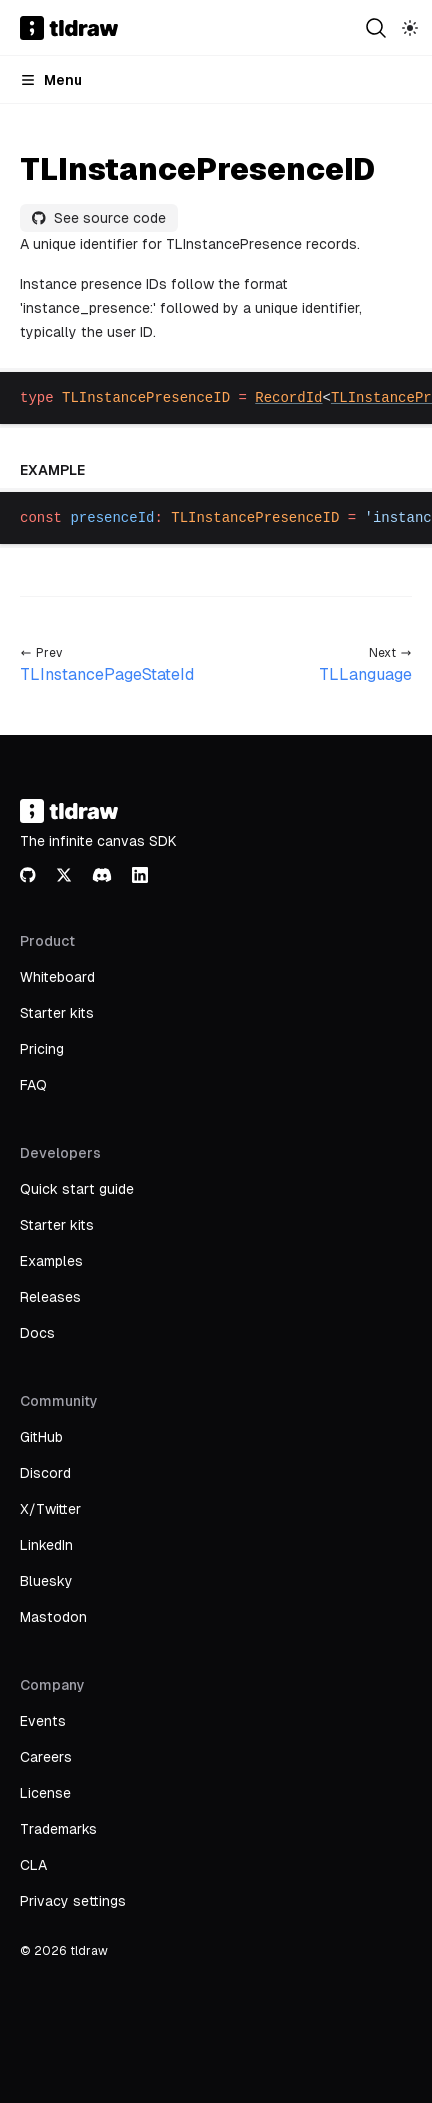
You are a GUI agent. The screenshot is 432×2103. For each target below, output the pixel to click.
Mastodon (53, 1617)
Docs (37, 1333)
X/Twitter (50, 1509)
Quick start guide (77, 1189)
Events (43, 1721)
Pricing (42, 1049)
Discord (45, 1473)
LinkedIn (46, 1545)
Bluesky (46, 1581)
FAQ (33, 1085)
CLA (33, 1865)
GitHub (41, 1437)
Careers (46, 1757)
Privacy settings (73, 1901)
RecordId (288, 398)
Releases (50, 1297)
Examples (51, 1261)
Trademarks (58, 1829)
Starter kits (57, 1013)
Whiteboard (57, 977)
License (45, 1793)
